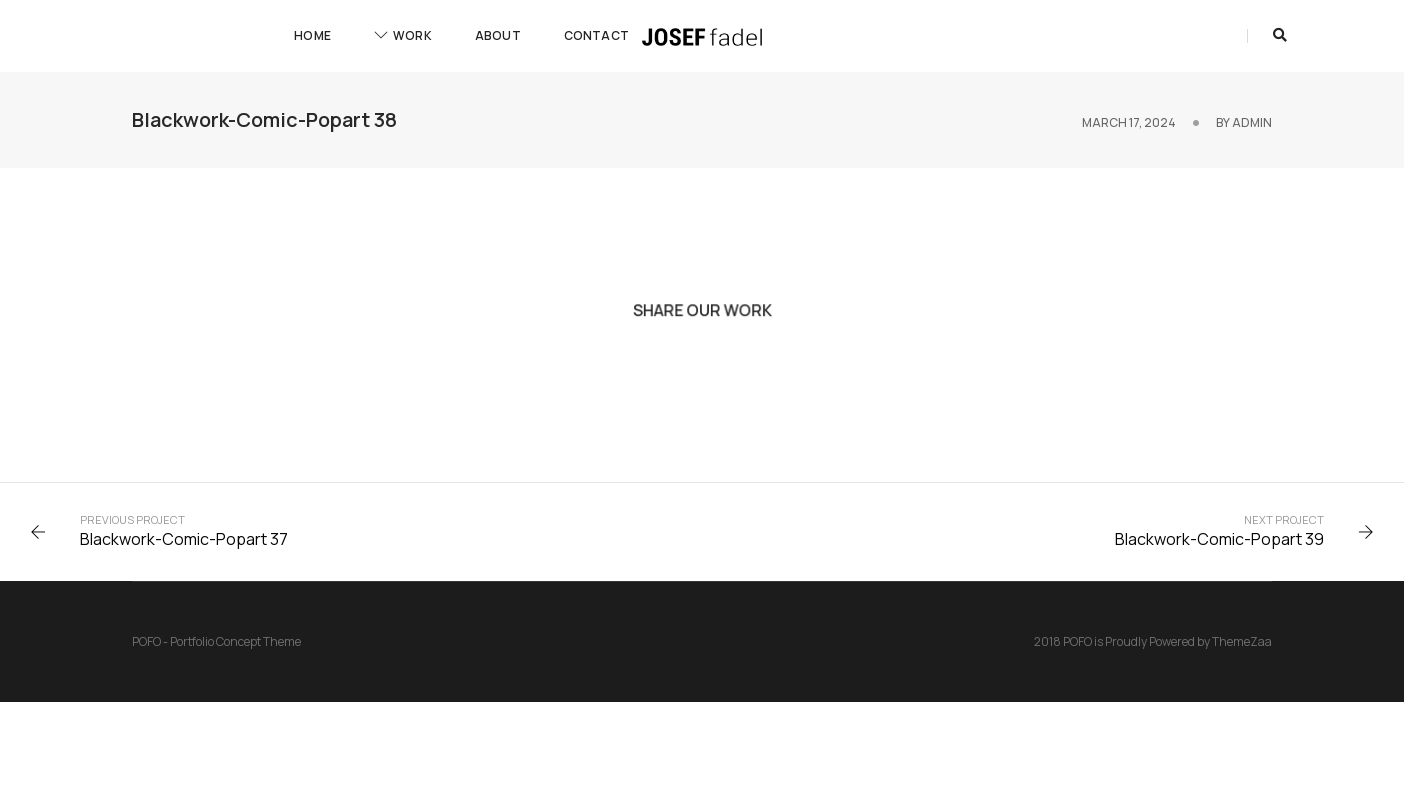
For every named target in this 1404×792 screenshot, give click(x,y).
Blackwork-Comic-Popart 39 (1219, 539)
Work (403, 35)
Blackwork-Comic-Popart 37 (184, 539)
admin (1252, 122)
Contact (596, 35)
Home (312, 35)
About (498, 35)
